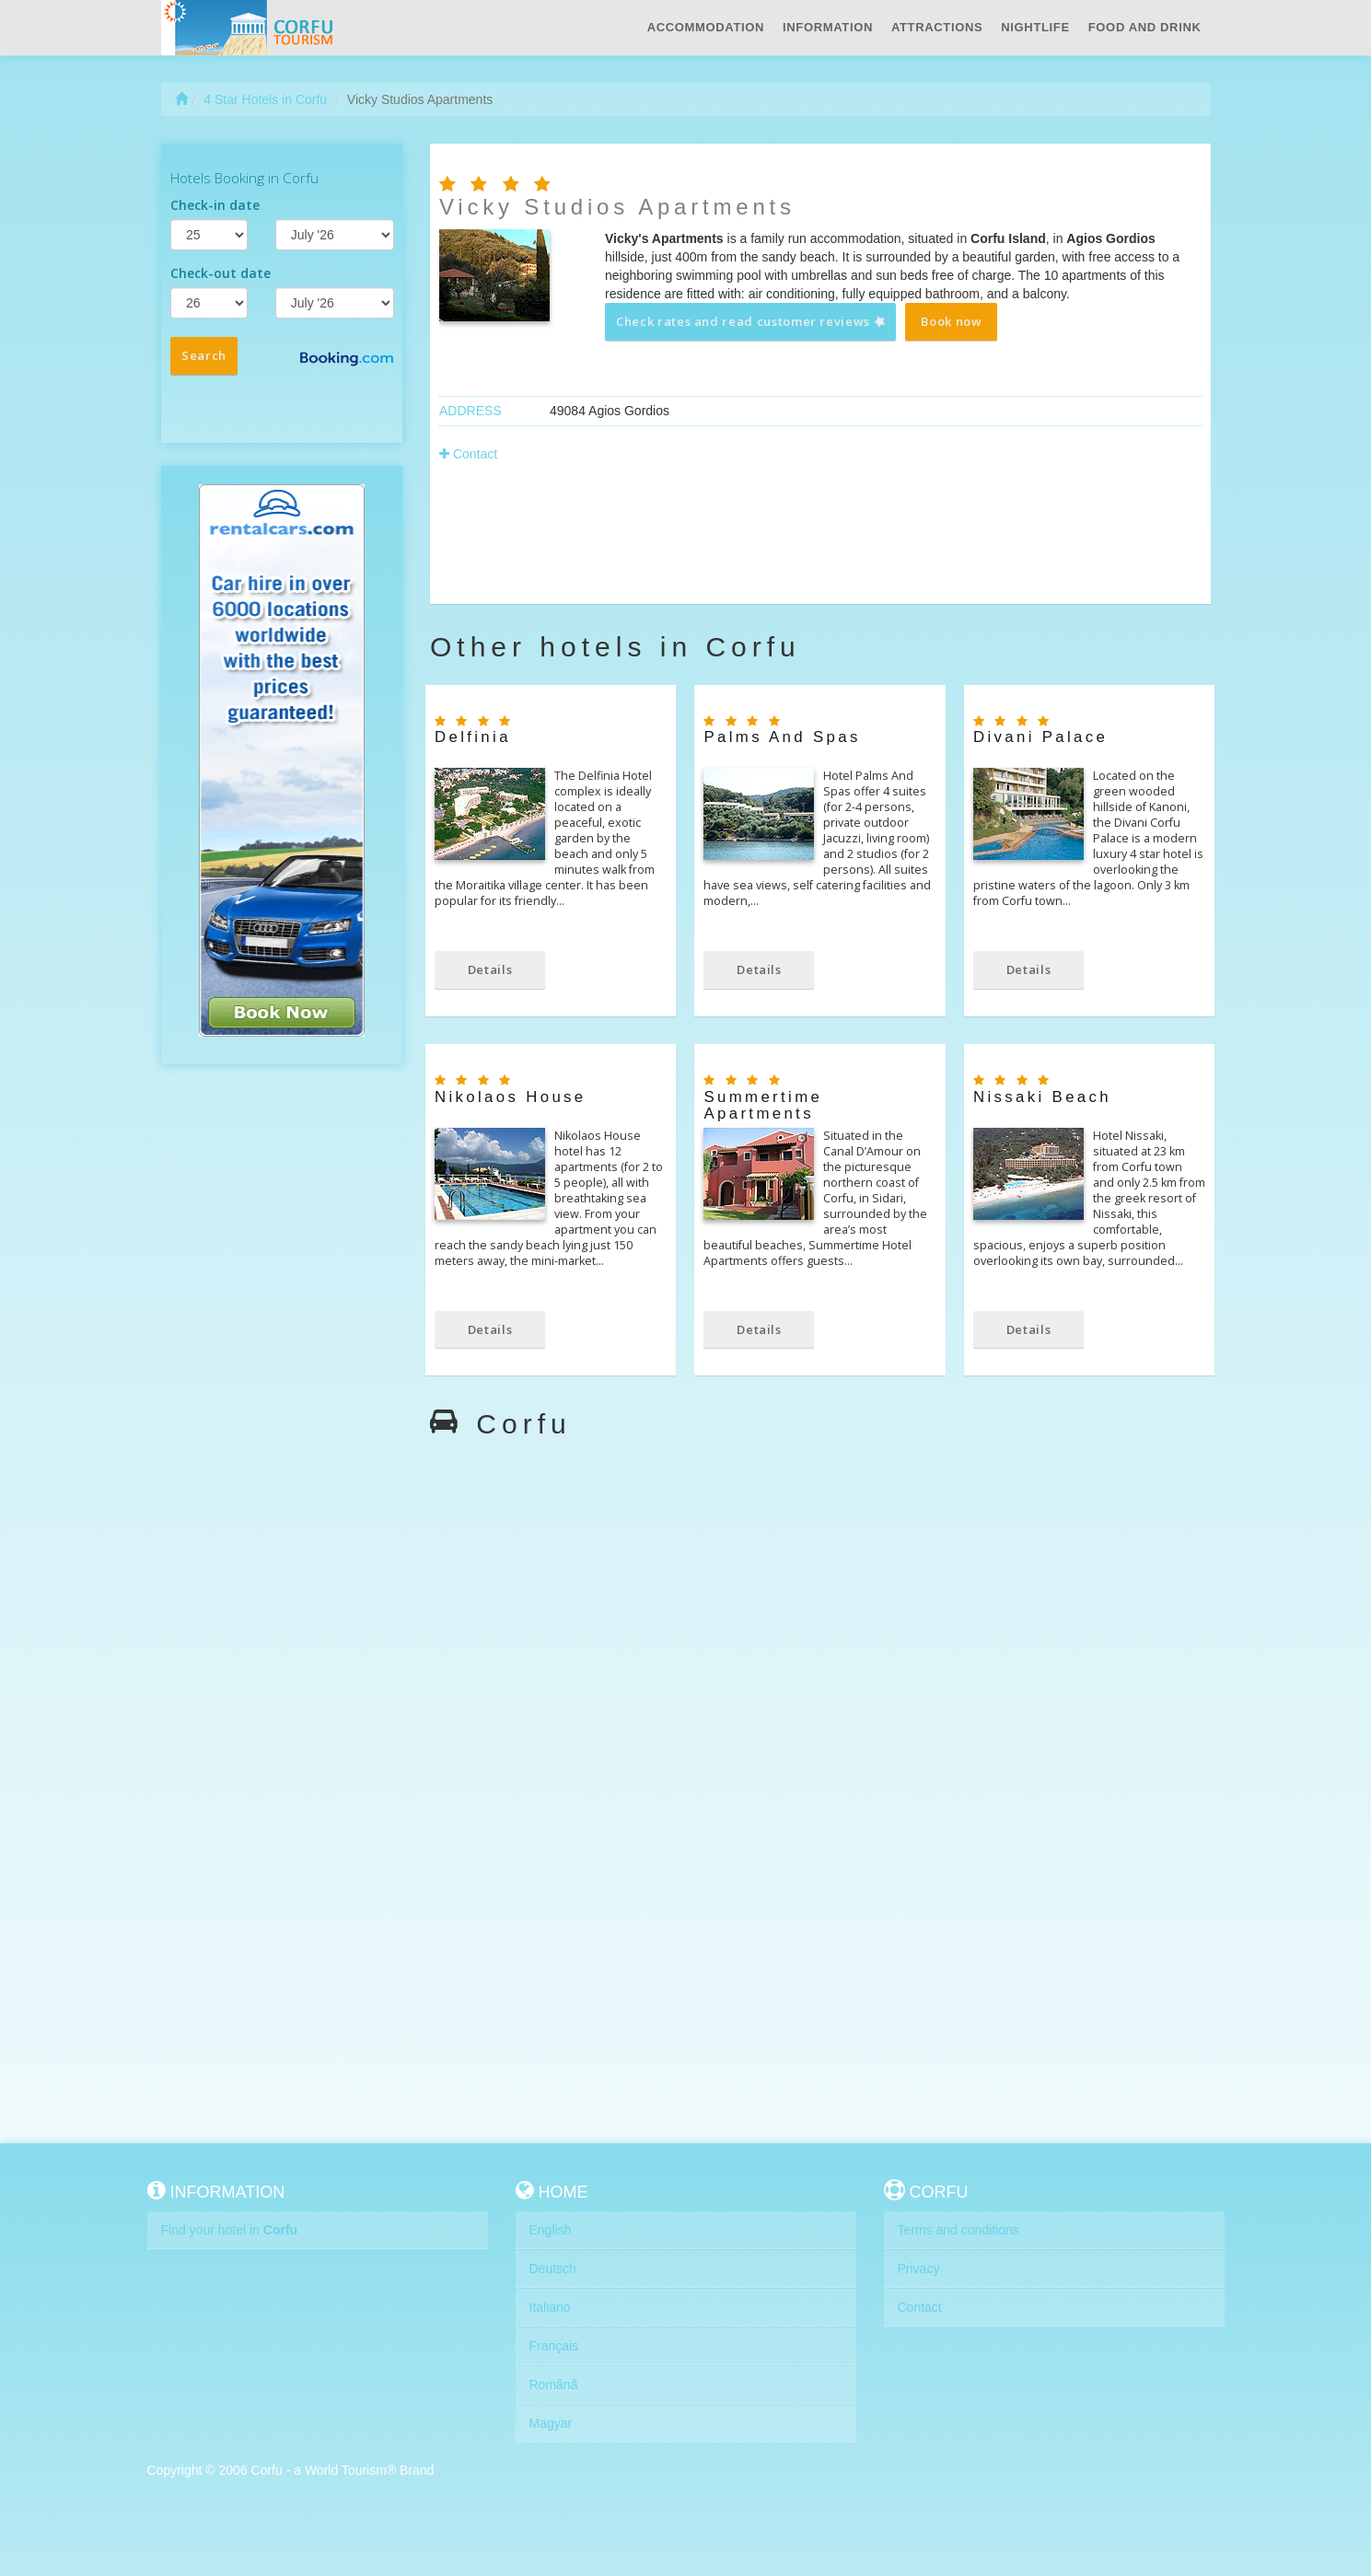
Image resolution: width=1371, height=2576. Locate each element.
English (550, 2229)
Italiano (550, 2307)
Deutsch (552, 2268)
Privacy (919, 2268)
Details (490, 969)
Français (554, 2345)
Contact (468, 454)
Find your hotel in (229, 2229)
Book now (951, 321)
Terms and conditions (958, 2229)
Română (553, 2384)
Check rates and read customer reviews (751, 321)
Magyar (551, 2423)
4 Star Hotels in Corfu (265, 99)
